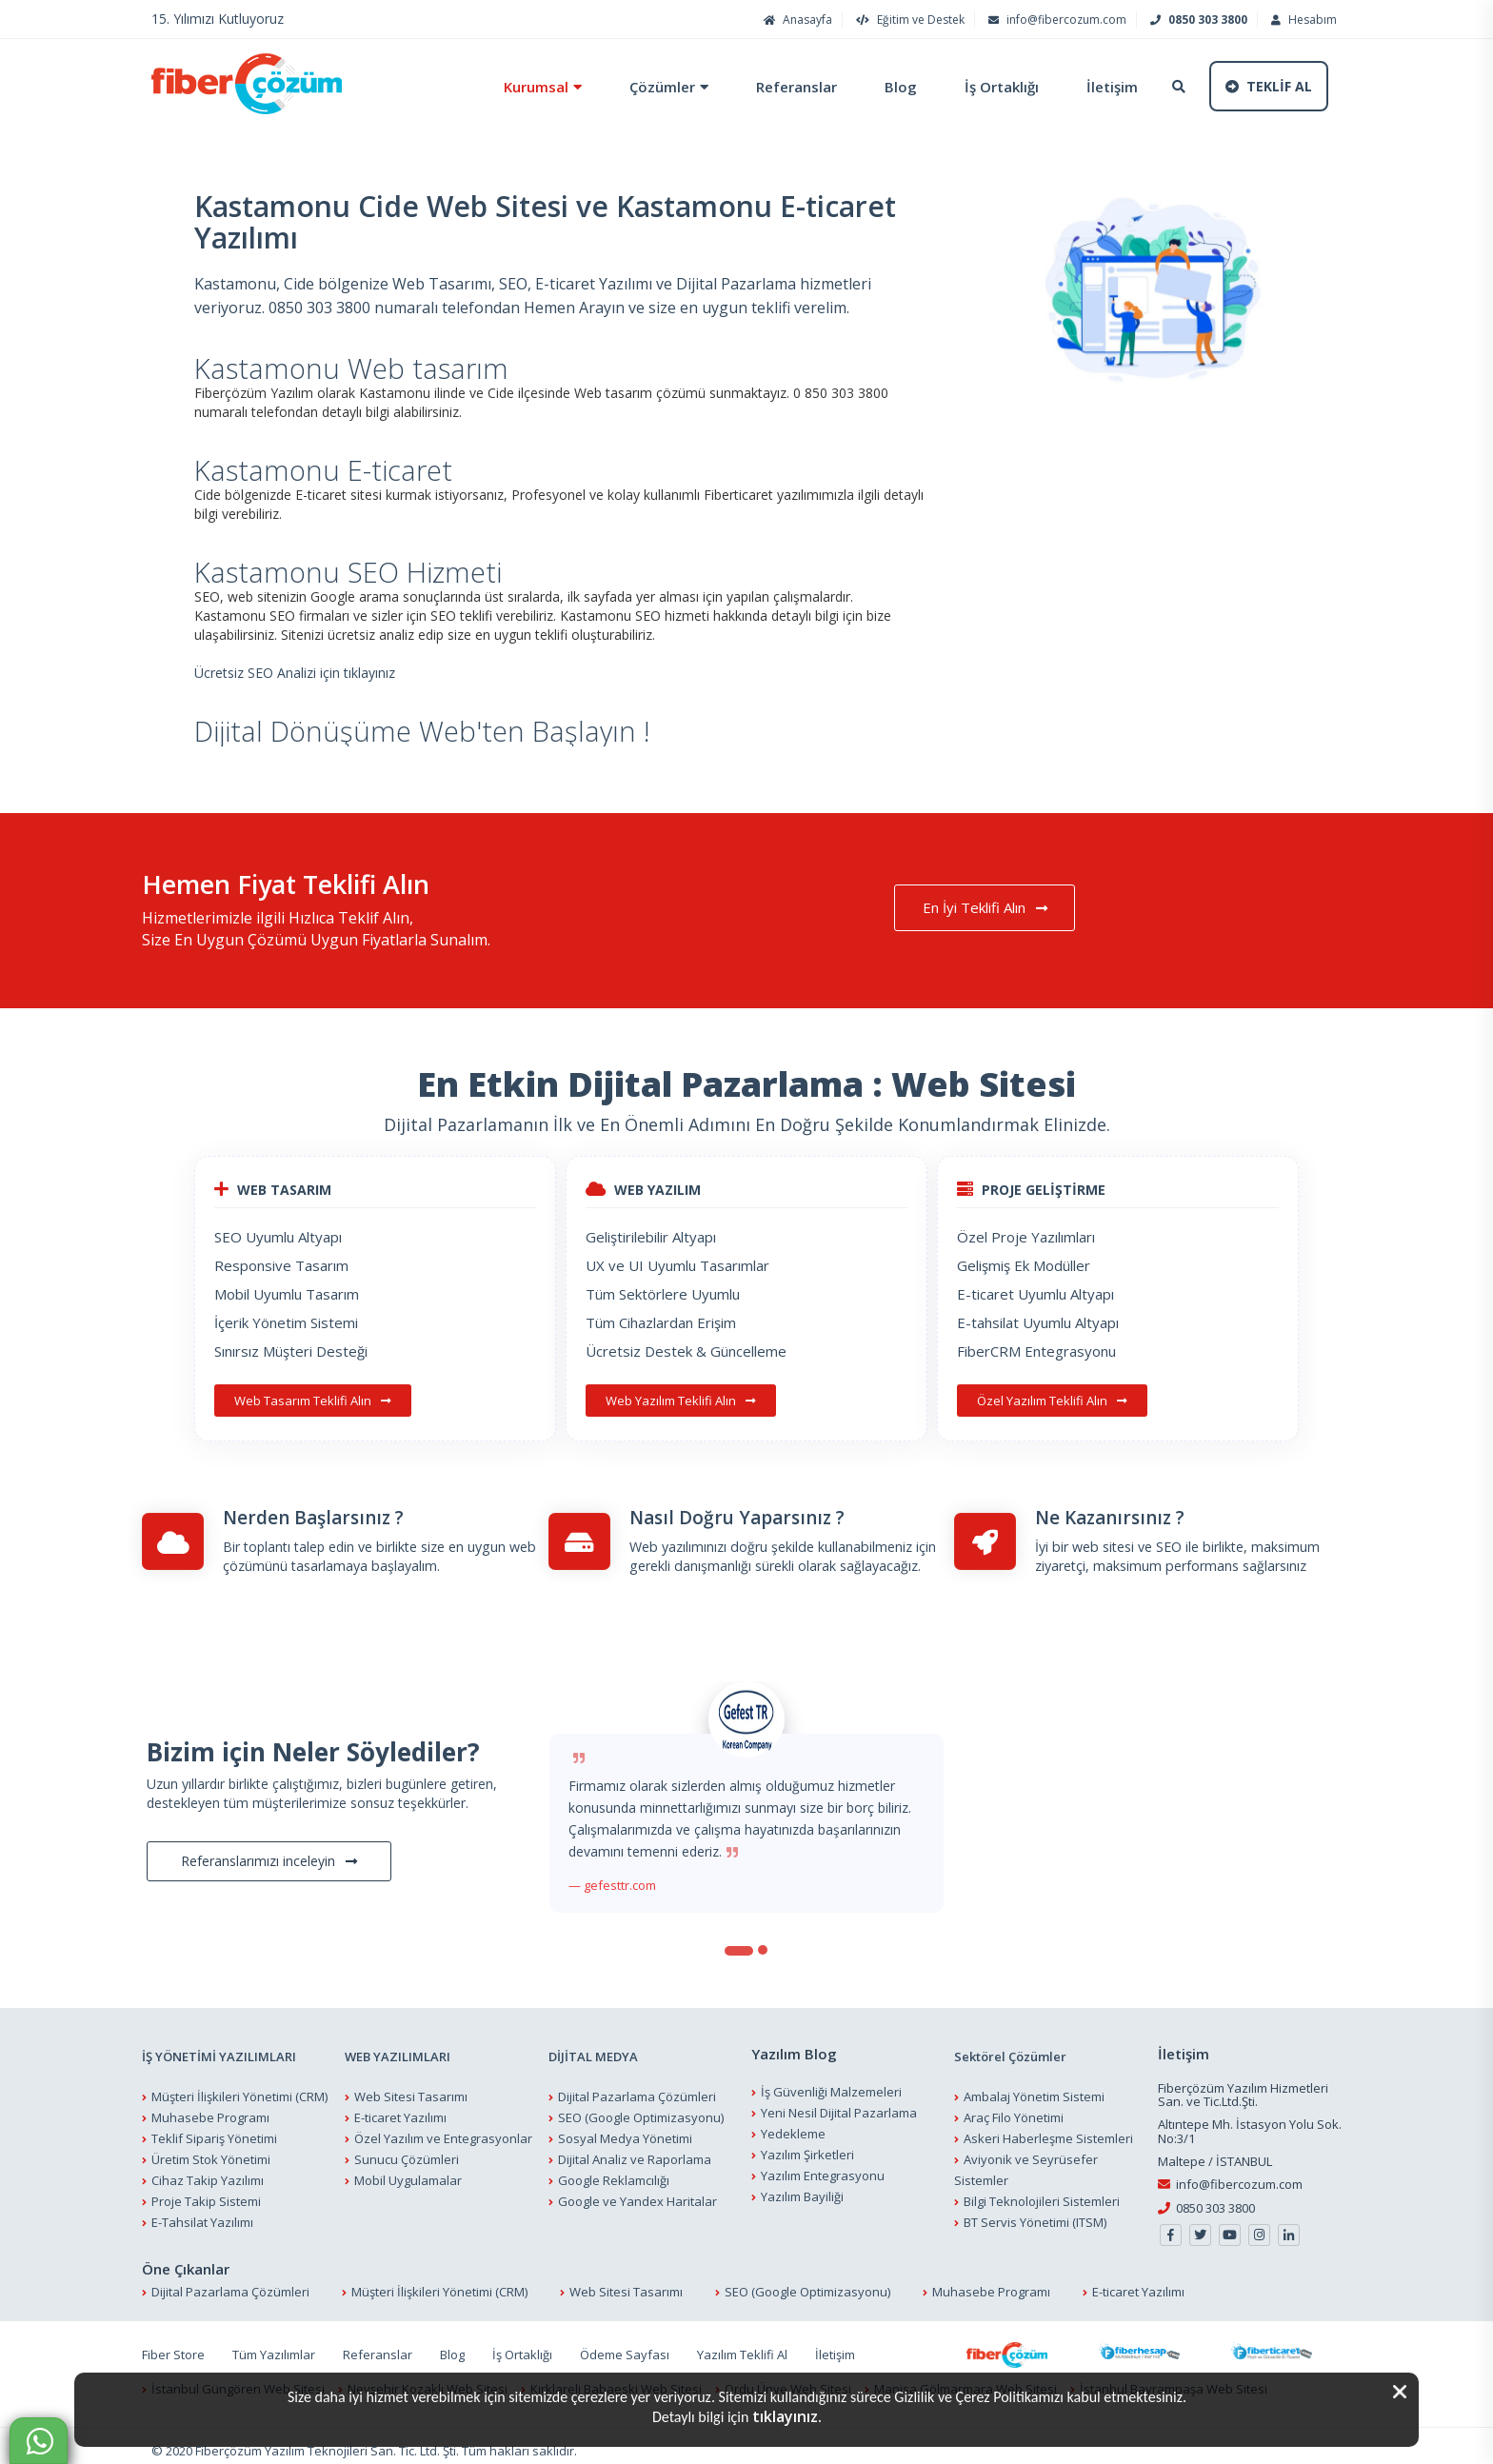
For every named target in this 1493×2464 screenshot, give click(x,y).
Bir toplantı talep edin (288, 1537)
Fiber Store (173, 2345)
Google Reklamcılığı (613, 2170)
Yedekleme (793, 2123)
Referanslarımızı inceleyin (269, 1851)
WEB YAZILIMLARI (397, 2047)
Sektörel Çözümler (1010, 2047)
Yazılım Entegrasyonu (823, 2165)
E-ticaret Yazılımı (400, 2107)
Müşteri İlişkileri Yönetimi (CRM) (239, 2087)
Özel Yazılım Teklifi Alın (1052, 1400)
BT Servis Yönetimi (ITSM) (1035, 2212)
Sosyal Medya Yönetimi (625, 2128)
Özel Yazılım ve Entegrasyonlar (443, 2128)
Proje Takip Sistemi (206, 2191)
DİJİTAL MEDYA (593, 2047)
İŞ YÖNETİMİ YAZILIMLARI (219, 2047)
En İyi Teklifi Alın (997, 908)
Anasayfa (795, 19)
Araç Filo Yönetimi (1014, 2107)
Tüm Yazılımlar (273, 2345)
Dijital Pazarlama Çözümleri (637, 2087)
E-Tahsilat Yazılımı (202, 2212)
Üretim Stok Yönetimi (210, 2149)
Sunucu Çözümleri (406, 2149)
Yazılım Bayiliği (802, 2186)
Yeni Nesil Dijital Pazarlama (839, 2102)
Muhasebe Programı (210, 2107)
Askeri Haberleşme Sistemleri (1048, 2128)
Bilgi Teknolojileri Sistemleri (1042, 2191)
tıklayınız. (787, 2416)
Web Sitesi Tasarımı (411, 2087)
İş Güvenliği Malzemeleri (831, 2081)
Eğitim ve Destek (908, 19)
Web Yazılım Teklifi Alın (681, 1400)
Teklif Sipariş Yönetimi (214, 2128)
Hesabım (1301, 19)
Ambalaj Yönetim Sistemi (1034, 2087)
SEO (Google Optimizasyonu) (641, 2107)
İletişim (1102, 86)
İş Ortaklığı (992, 86)
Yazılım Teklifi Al (742, 2345)
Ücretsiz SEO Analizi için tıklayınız (294, 673)
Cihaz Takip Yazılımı (207, 2170)
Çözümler (653, 86)
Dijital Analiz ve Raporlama (634, 2149)
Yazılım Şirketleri (807, 2144)
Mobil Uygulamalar (408, 2170)
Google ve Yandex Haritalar (637, 2191)
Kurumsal (526, 86)
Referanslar (786, 86)
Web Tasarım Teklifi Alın (312, 1400)
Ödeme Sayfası (624, 2345)
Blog (891, 86)
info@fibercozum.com (1055, 19)
